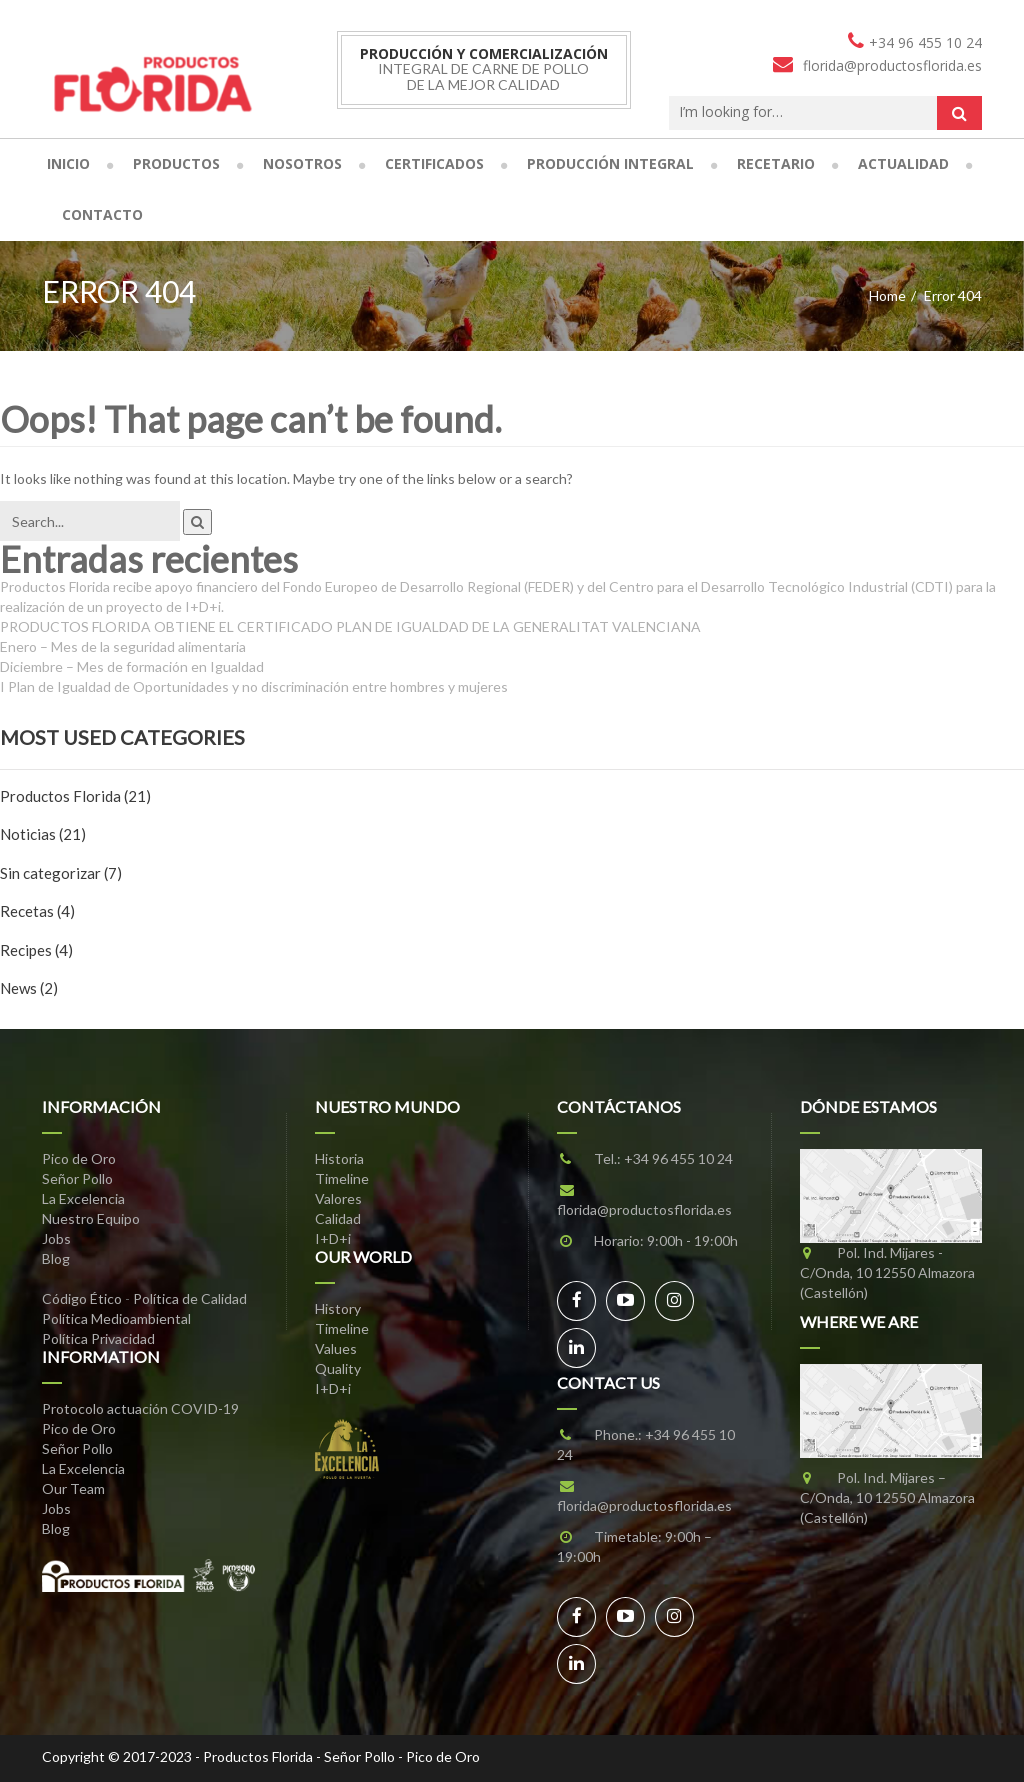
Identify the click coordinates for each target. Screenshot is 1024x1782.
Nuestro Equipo (91, 1218)
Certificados (434, 163)
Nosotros (302, 163)
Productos (176, 163)
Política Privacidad (98, 1338)
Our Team (73, 1488)
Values (336, 1348)
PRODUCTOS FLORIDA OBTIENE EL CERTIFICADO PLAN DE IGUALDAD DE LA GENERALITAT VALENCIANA (350, 626)
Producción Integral (610, 163)
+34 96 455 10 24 (678, 1158)
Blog (56, 1258)
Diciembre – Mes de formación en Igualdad (132, 666)
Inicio (68, 163)
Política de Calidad (190, 1298)
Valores (338, 1198)
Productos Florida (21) (75, 796)
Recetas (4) (37, 911)
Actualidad (903, 163)
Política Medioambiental (116, 1318)
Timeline (342, 1178)
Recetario (776, 163)
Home (887, 295)
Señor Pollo (77, 1178)
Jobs (56, 1238)
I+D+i (333, 1238)
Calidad (338, 1218)
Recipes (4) (36, 950)
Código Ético (82, 1298)
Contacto (102, 214)
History (338, 1308)
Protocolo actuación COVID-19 (140, 1408)
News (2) (29, 988)
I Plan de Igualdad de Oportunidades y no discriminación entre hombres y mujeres (254, 686)
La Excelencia (83, 1198)
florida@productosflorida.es (644, 1209)
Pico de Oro (79, 1158)
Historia (339, 1158)
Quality (338, 1368)
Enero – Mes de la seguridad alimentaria (123, 646)
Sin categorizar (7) (61, 873)
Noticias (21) (43, 834)
